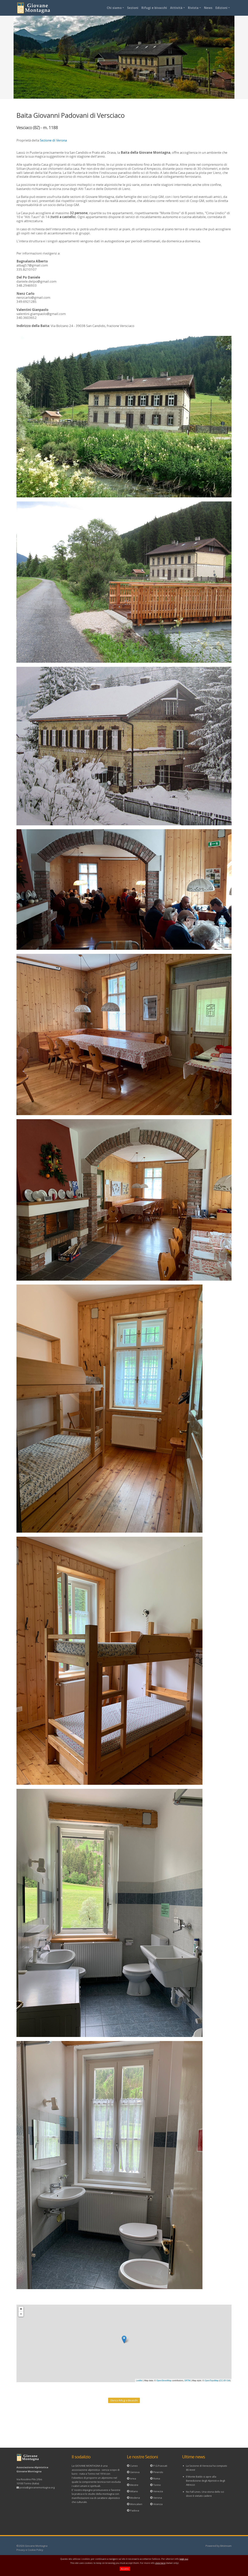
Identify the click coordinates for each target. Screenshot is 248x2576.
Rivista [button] (193, 8)
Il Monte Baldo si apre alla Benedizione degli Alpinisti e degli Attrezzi (205, 2480)
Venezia (158, 2491)
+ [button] (21, 2309)
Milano (134, 2491)
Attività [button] (176, 8)
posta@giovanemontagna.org (37, 2487)
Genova (135, 2472)
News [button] (208, 8)
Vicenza (158, 2504)
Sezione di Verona (53, 140)
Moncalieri (136, 2504)
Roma (156, 2478)
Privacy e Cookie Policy (29, 2550)
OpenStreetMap (163, 2380)
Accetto (125, 2568)
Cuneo (134, 2465)
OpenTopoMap (212, 2380)
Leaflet (139, 2380)
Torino (157, 2485)
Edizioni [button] (221, 8)
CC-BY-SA (225, 2380)
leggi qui (183, 2558)
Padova (134, 2510)
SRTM (187, 2380)
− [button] (21, 2314)
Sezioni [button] (132, 8)
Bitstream (226, 2546)
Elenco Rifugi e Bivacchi (124, 2400)
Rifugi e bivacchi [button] (154, 8)
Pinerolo (158, 2472)
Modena (135, 2497)
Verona (157, 2497)
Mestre (134, 2485)
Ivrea (133, 2478)
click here (160, 2562)
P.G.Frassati (160, 2465)
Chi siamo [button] (114, 8)
